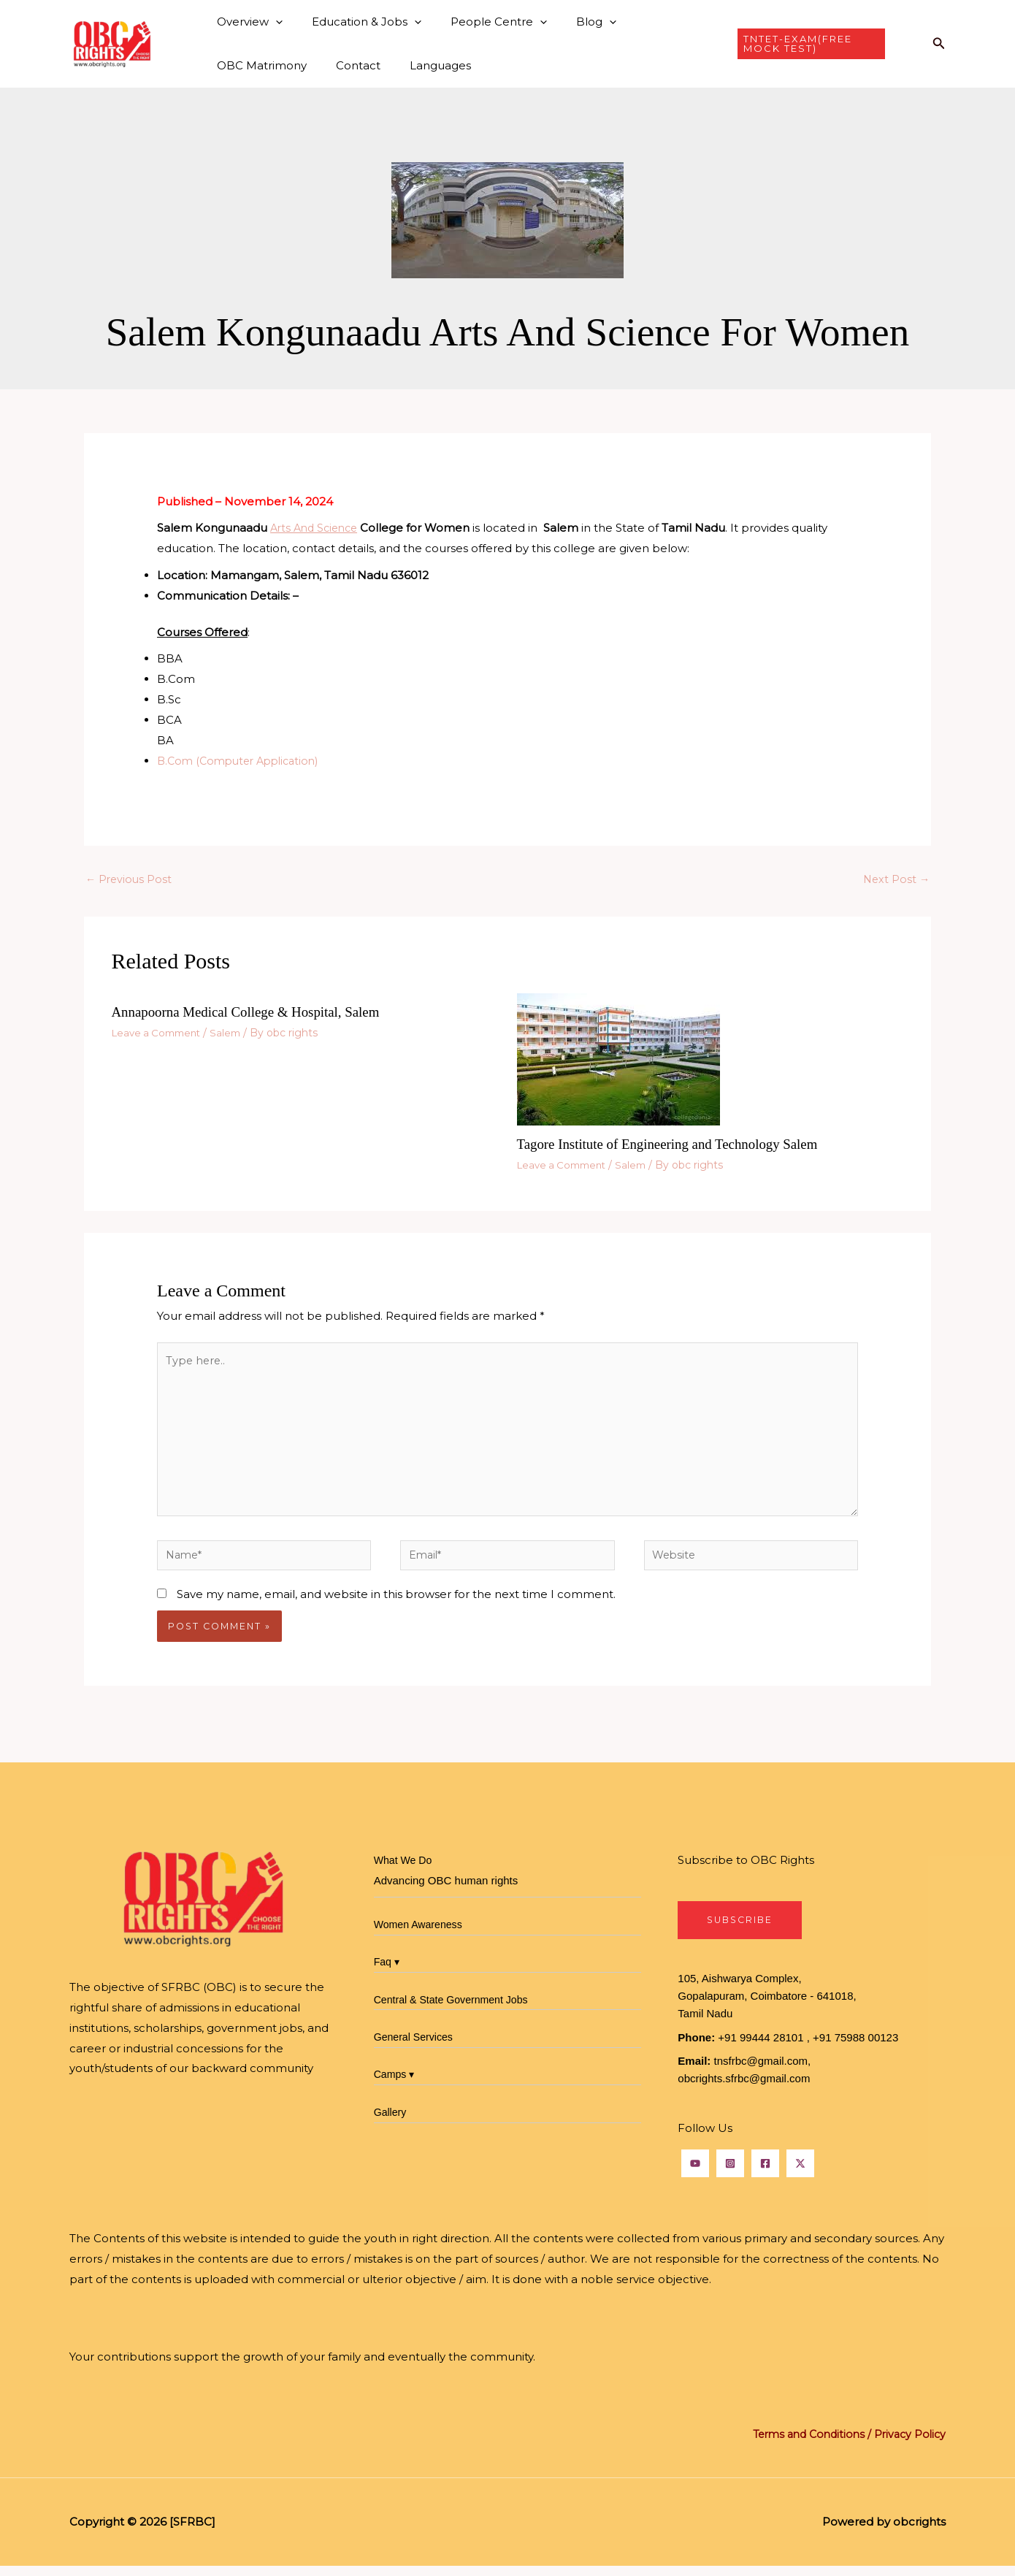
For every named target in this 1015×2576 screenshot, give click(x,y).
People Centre (480, 22)
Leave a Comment (160, 1033)
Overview (246, 22)
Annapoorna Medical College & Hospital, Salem (254, 1013)
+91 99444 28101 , (764, 2047)
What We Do (405, 1870)
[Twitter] (800, 2173)
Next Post (895, 880)
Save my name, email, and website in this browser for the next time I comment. (396, 1603)
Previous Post (130, 880)
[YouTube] (695, 2173)
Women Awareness (421, 1933)
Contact (235, 65)
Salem (234, 1033)
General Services (416, 2046)
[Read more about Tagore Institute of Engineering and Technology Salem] (618, 1060)
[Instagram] (730, 2173)
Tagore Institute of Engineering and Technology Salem (677, 1145)
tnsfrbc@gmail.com (761, 2071)
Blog (571, 22)
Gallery (391, 2121)
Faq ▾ (388, 1971)
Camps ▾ (396, 2084)
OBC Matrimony (657, 21)
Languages (310, 65)
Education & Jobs (355, 22)
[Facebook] (765, 2173)
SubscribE (742, 1929)
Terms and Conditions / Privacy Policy (843, 2445)
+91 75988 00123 (855, 2047)
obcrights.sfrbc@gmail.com (744, 2089)
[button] (272, 22)
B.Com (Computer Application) (243, 761)
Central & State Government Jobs (455, 2009)
